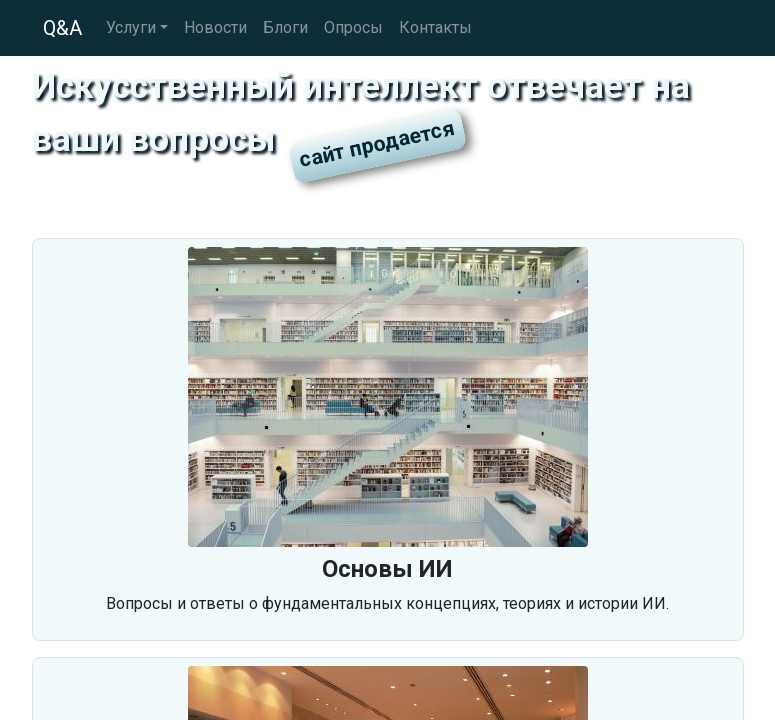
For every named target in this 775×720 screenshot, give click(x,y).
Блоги (285, 27)
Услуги (131, 27)
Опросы (353, 27)
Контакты (435, 27)
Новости (215, 27)
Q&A (62, 28)
